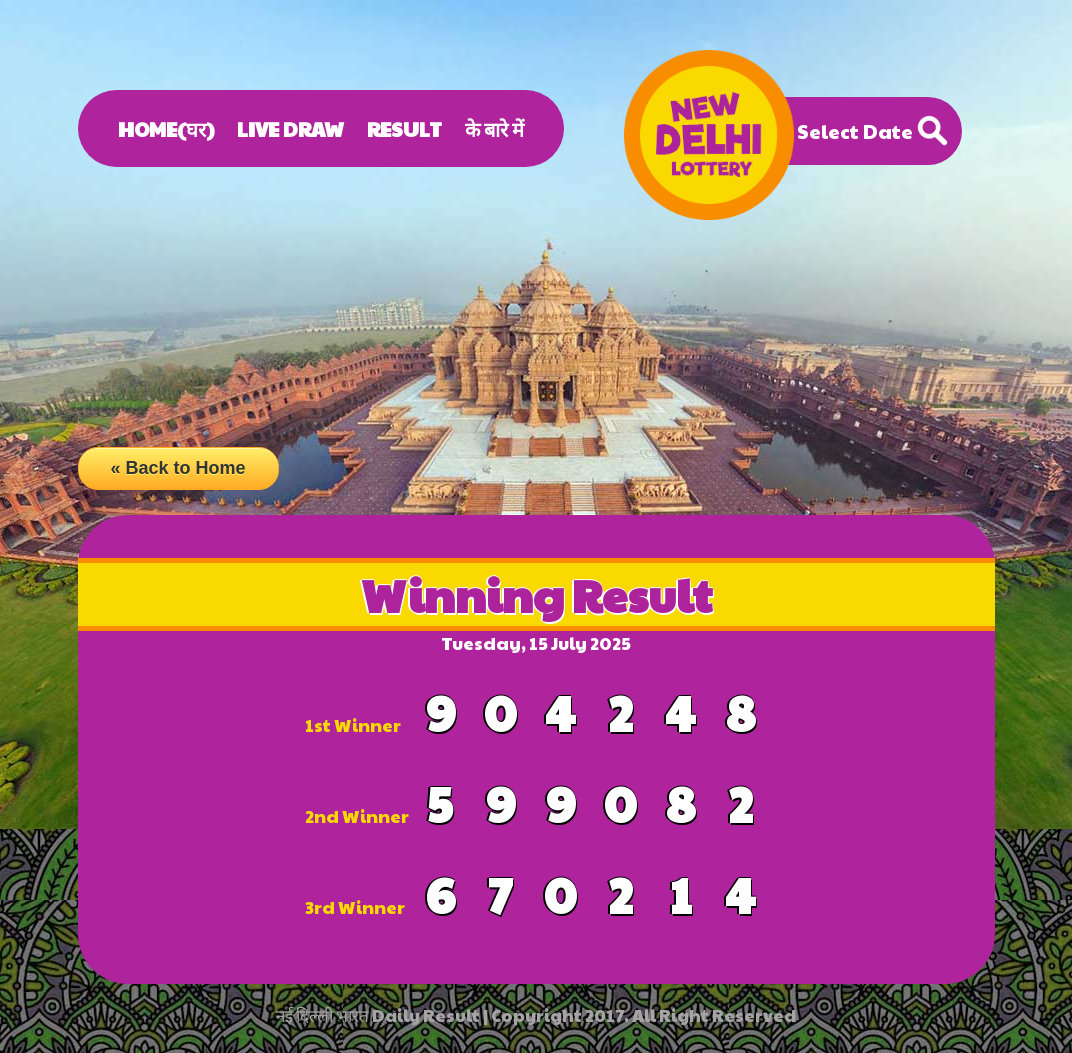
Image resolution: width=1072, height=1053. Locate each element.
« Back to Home (178, 468)
